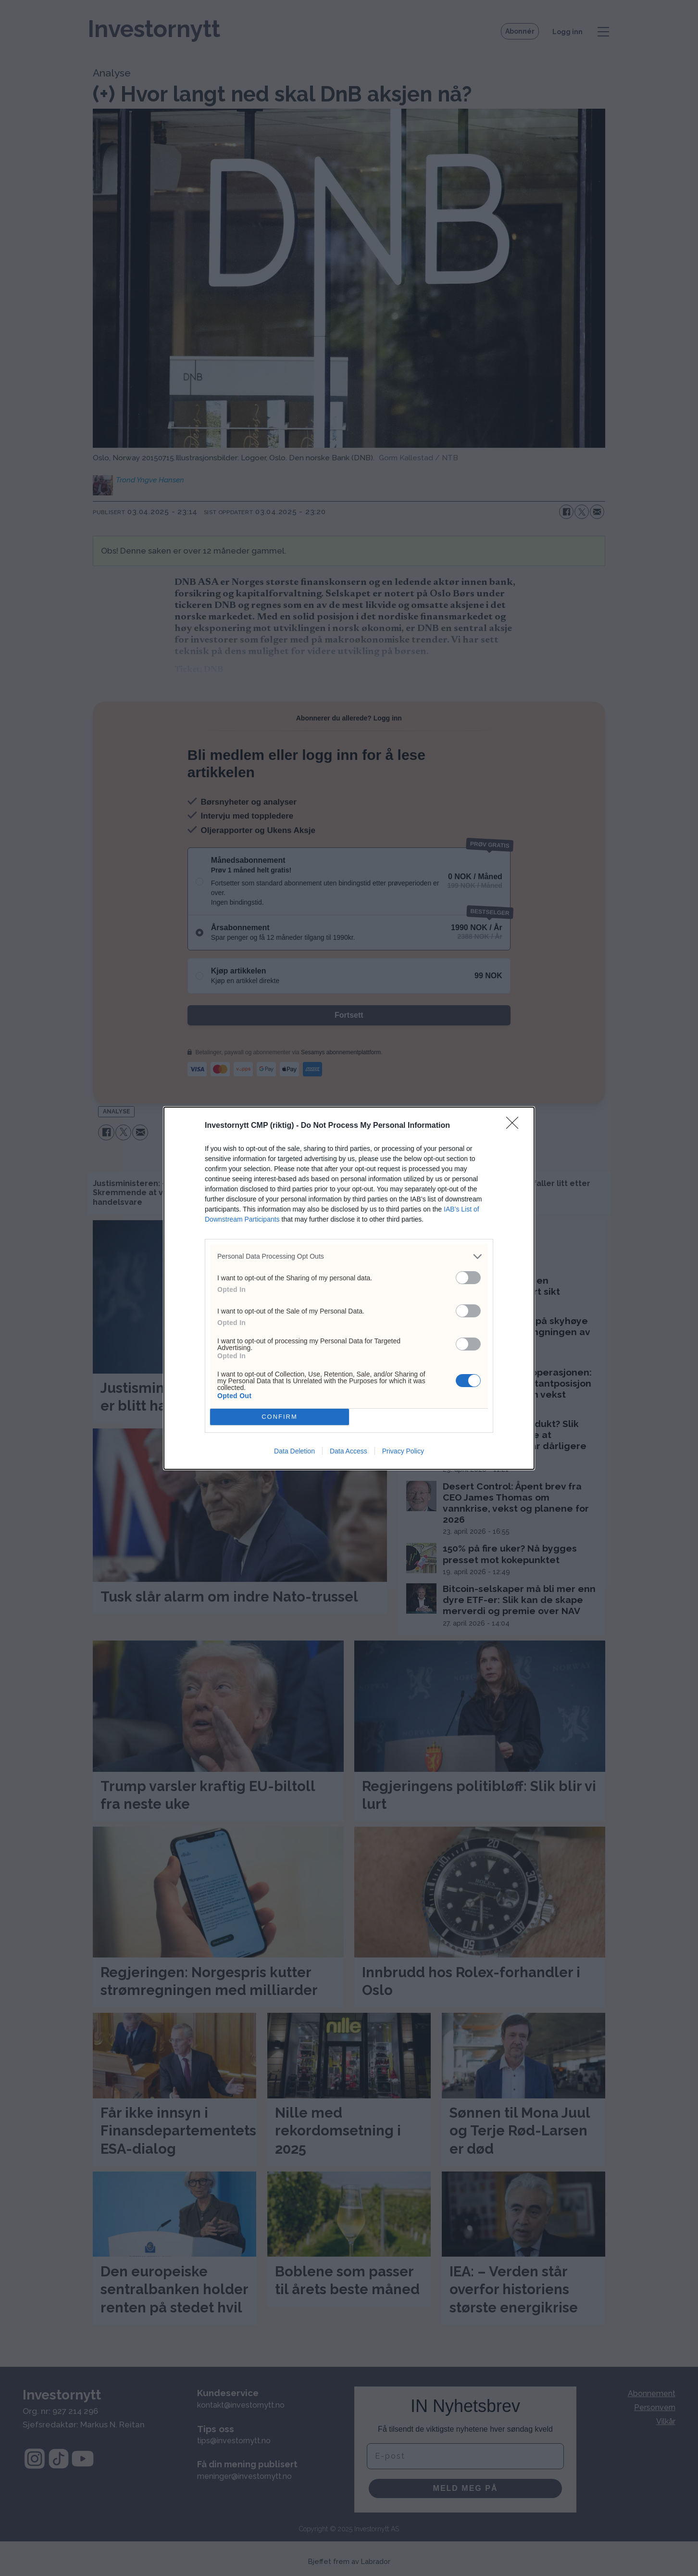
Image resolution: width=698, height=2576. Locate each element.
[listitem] (349, 1256)
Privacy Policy (403, 1451)
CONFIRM (280, 1416)
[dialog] (349, 1288)
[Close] (515, 1126)
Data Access (348, 1451)
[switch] (468, 1277)
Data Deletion (294, 1451)
